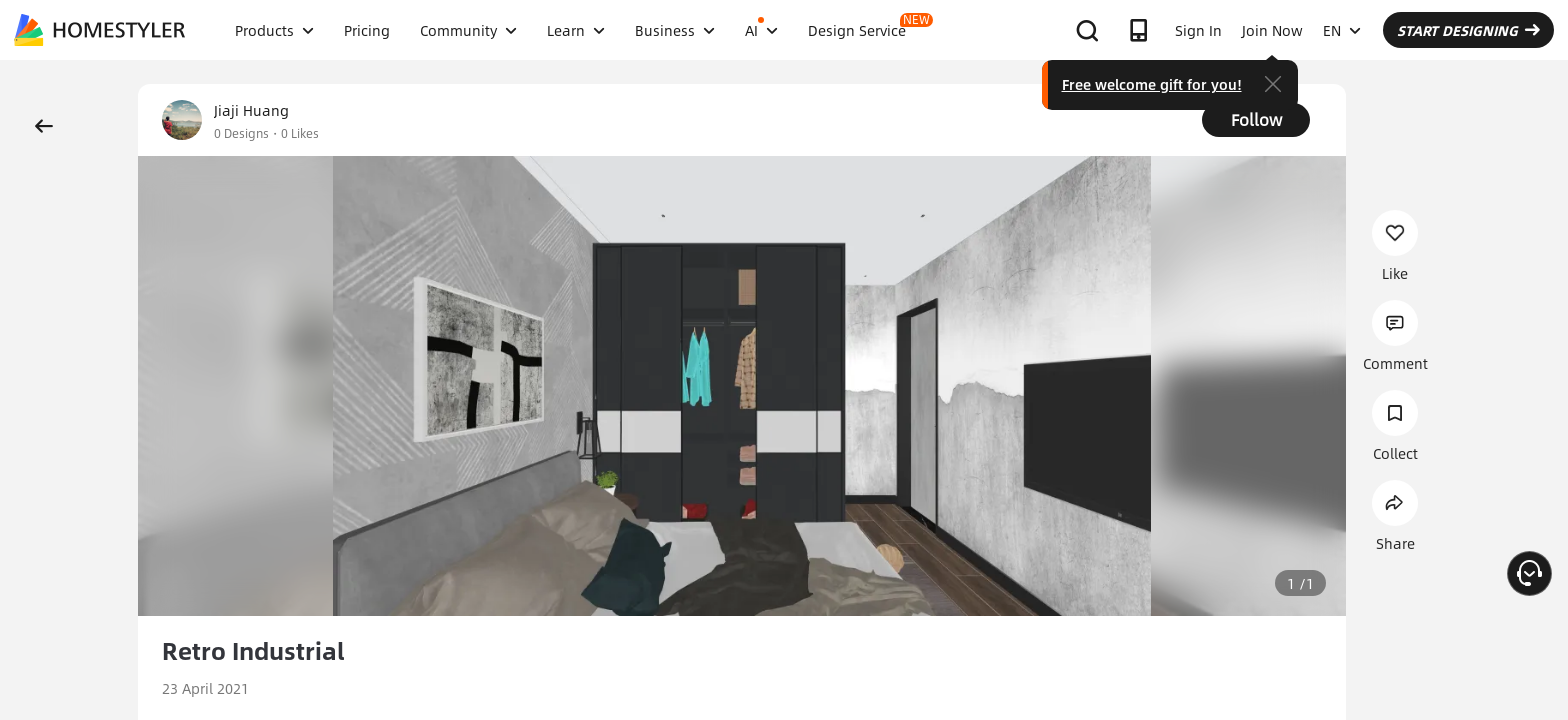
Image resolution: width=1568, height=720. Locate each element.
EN (1342, 30)
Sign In (1198, 30)
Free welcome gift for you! (1152, 84)
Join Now (1272, 30)
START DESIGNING (1468, 30)
